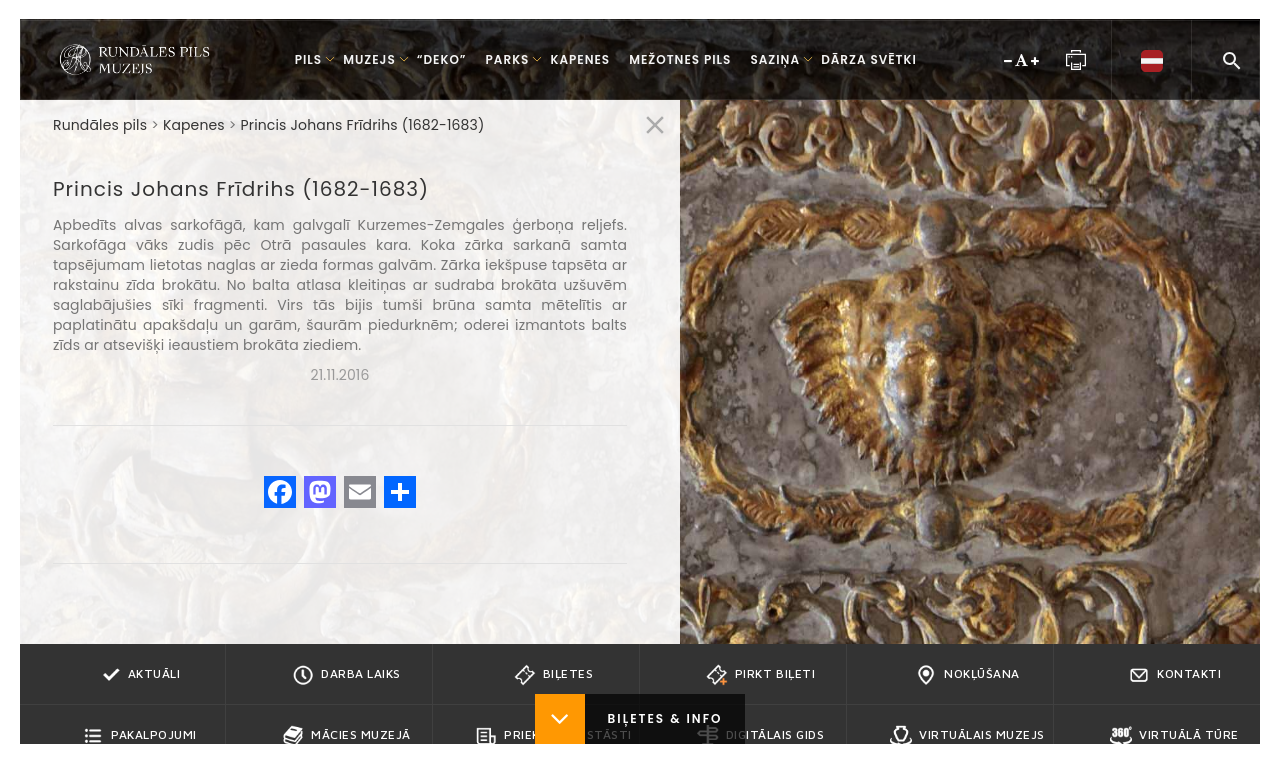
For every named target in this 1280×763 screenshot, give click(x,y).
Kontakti (1174, 675)
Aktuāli (140, 675)
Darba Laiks (346, 675)
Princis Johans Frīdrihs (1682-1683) (363, 125)
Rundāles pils (100, 125)
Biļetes (554, 675)
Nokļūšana (967, 675)
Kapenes (194, 125)
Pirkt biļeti (760, 675)
